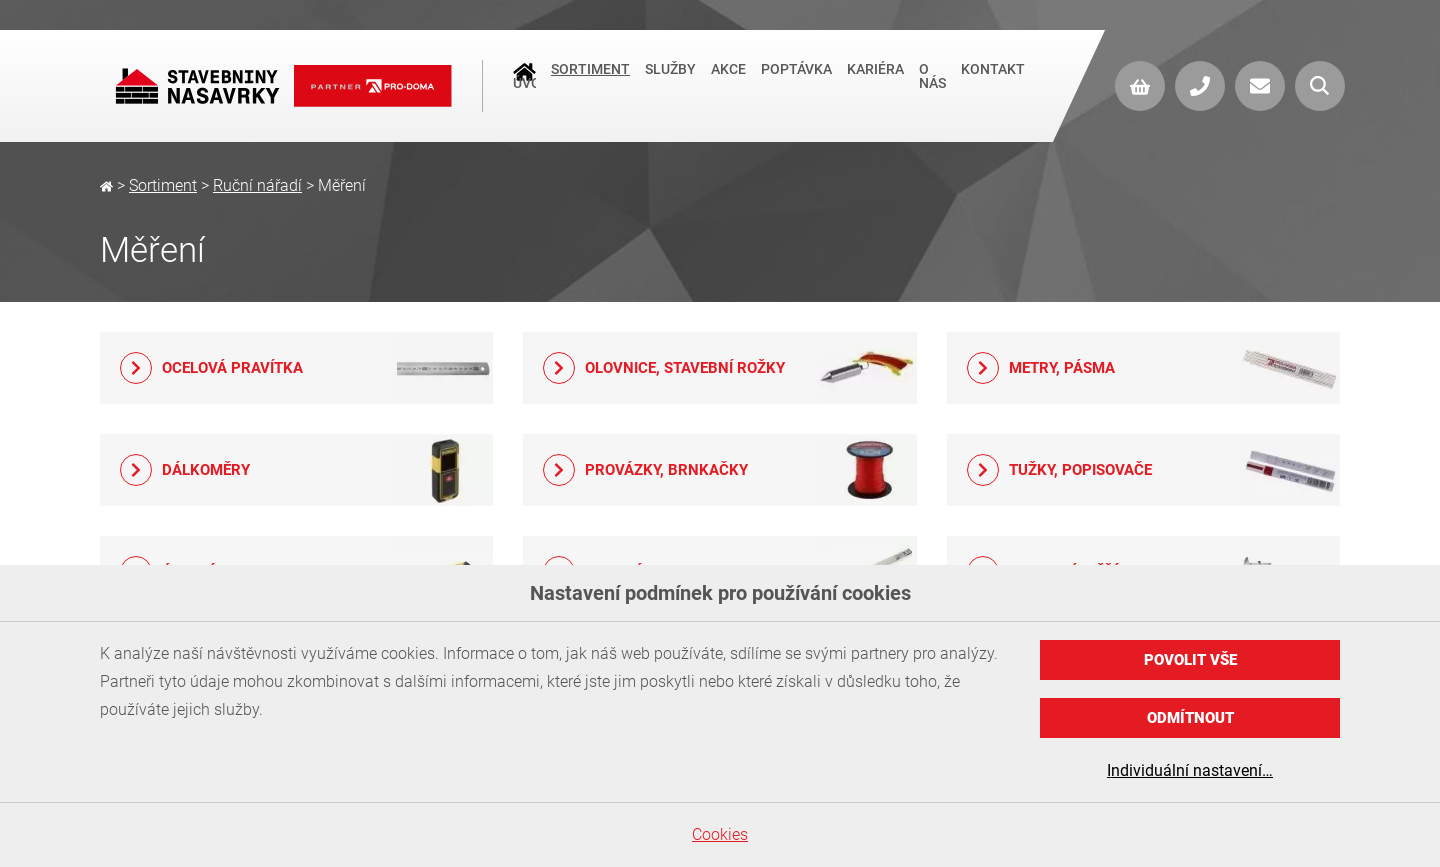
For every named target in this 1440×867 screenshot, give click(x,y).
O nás (932, 86)
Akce (728, 79)
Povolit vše (1190, 660)
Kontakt (993, 79)
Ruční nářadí (257, 185)
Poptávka (796, 79)
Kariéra (875, 79)
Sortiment (590, 79)
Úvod (524, 81)
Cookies (720, 834)
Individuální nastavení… (1190, 770)
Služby (670, 79)
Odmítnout (1190, 718)
